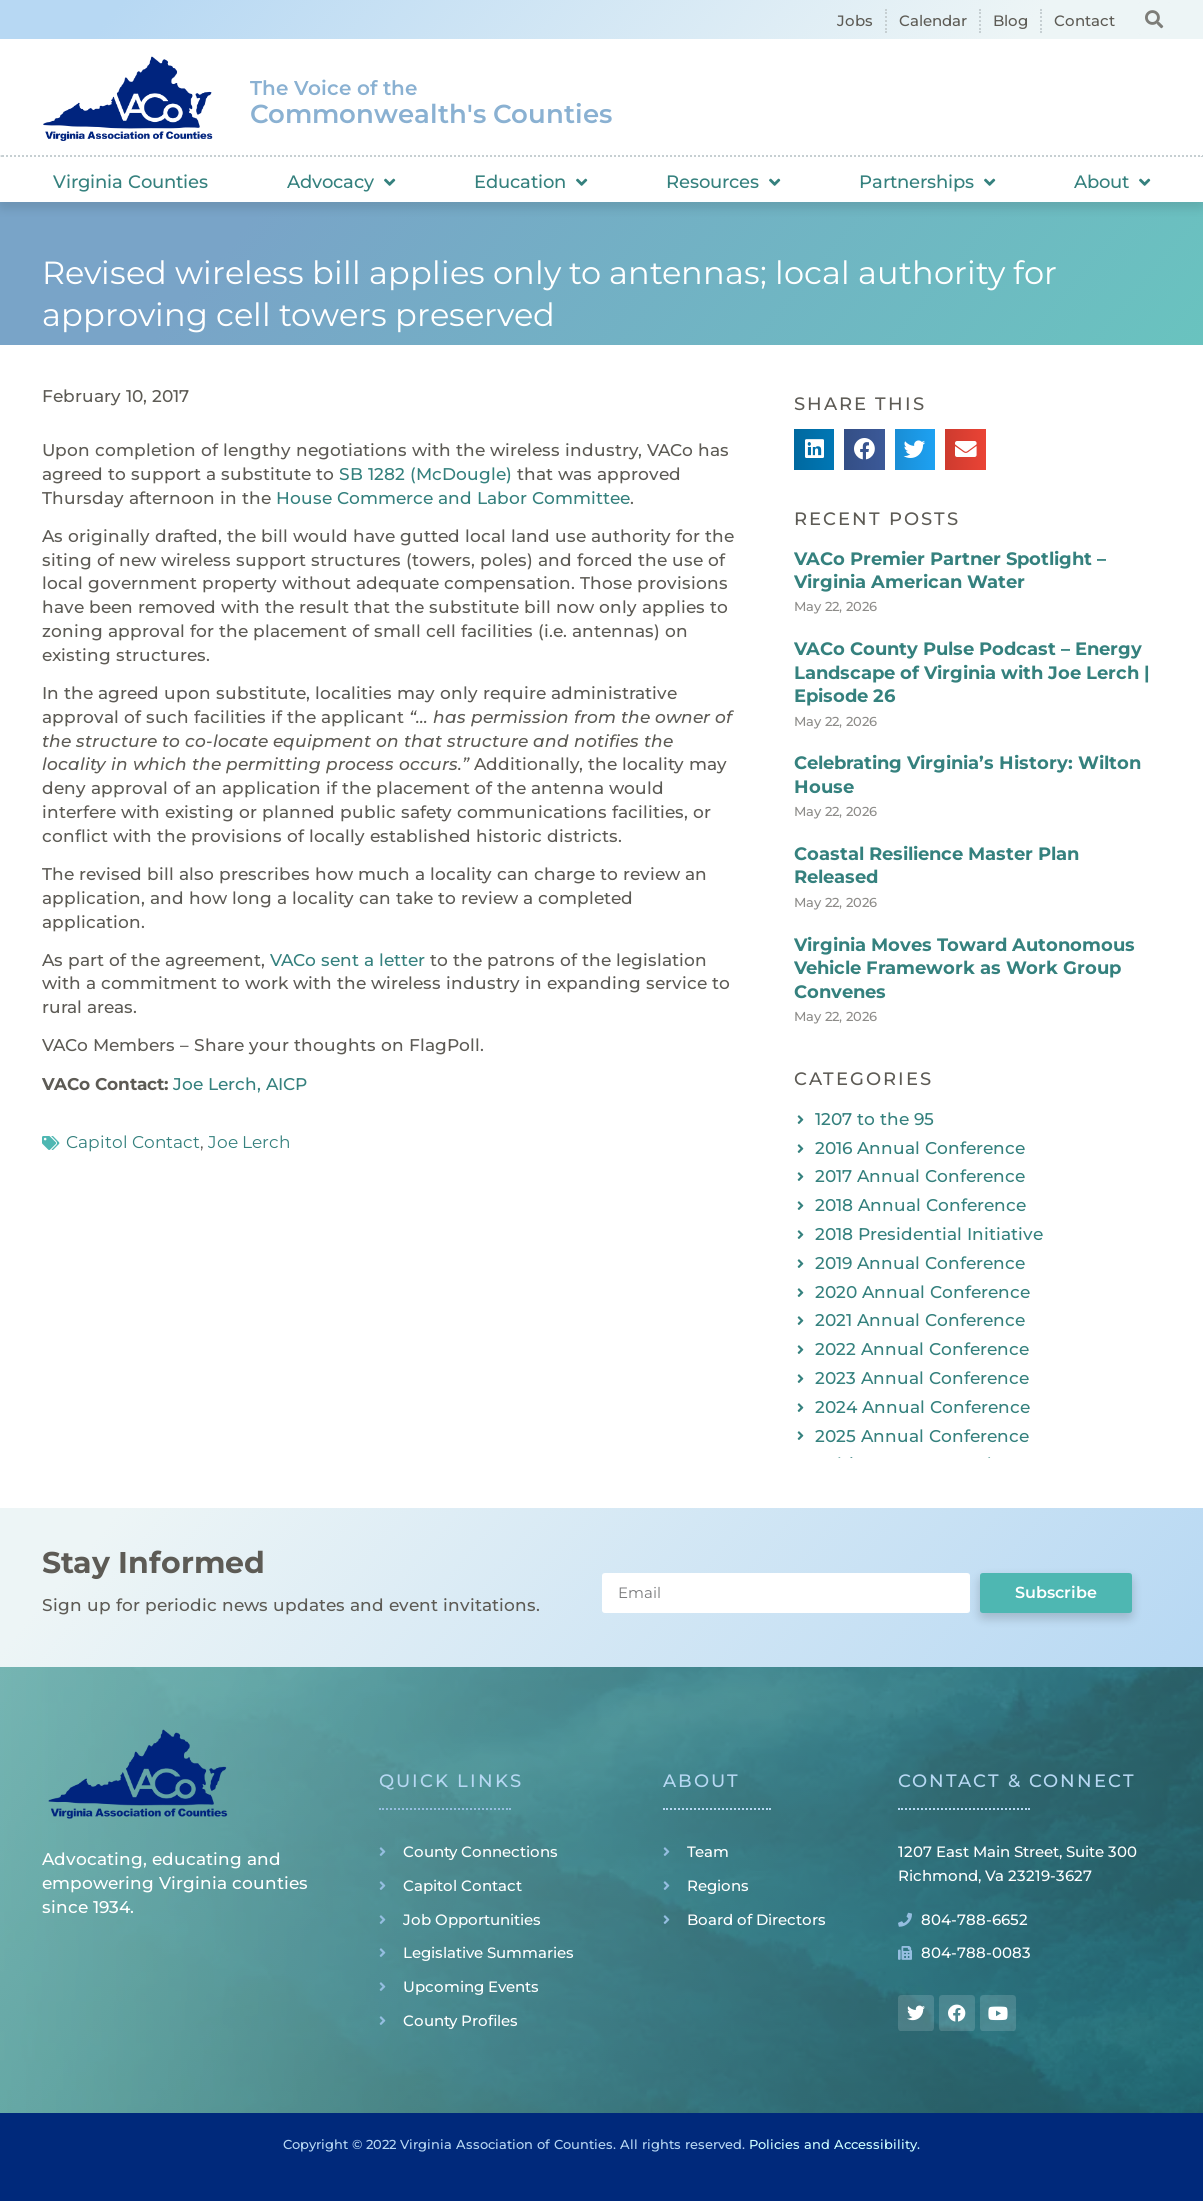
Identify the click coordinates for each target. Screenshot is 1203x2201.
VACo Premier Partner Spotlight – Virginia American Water (950, 570)
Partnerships (927, 182)
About (1112, 182)
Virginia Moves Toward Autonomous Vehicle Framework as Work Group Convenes (964, 968)
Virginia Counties (130, 182)
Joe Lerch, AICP (240, 1084)
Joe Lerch (249, 1142)
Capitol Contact (133, 1142)
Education (530, 182)
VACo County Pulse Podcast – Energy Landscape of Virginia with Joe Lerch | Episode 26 (972, 672)
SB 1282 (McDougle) (425, 474)
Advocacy (341, 182)
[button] (1154, 18)
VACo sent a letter (347, 960)
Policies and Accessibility (833, 2144)
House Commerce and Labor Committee (453, 498)
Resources (723, 182)
